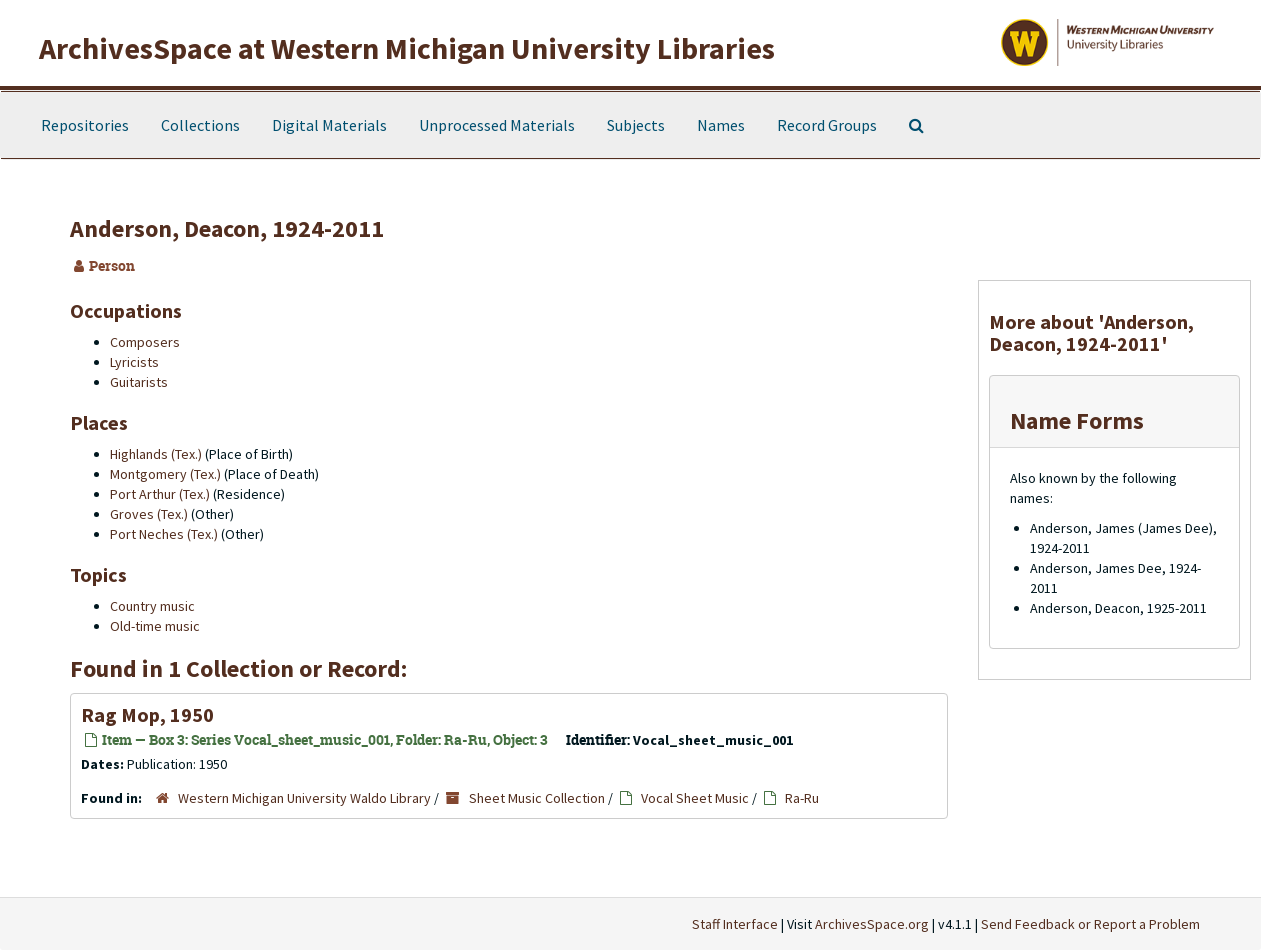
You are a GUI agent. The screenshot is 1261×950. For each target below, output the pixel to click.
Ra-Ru (802, 798)
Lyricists (134, 362)
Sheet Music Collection (537, 798)
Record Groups (827, 125)
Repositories (85, 125)
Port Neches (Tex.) (164, 534)
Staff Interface (735, 924)
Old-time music (155, 626)
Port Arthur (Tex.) (160, 494)
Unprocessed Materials (497, 125)
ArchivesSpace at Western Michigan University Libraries (407, 48)
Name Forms (1077, 420)
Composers (145, 342)
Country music (152, 606)
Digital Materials (329, 125)
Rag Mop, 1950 (147, 714)
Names (721, 125)
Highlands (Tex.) (156, 454)
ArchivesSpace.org (872, 924)
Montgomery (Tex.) (165, 474)
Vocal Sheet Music (695, 798)
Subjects (636, 125)
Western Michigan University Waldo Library (304, 798)
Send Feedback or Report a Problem (1090, 924)
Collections (200, 125)
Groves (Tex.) (149, 514)
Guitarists (139, 382)
